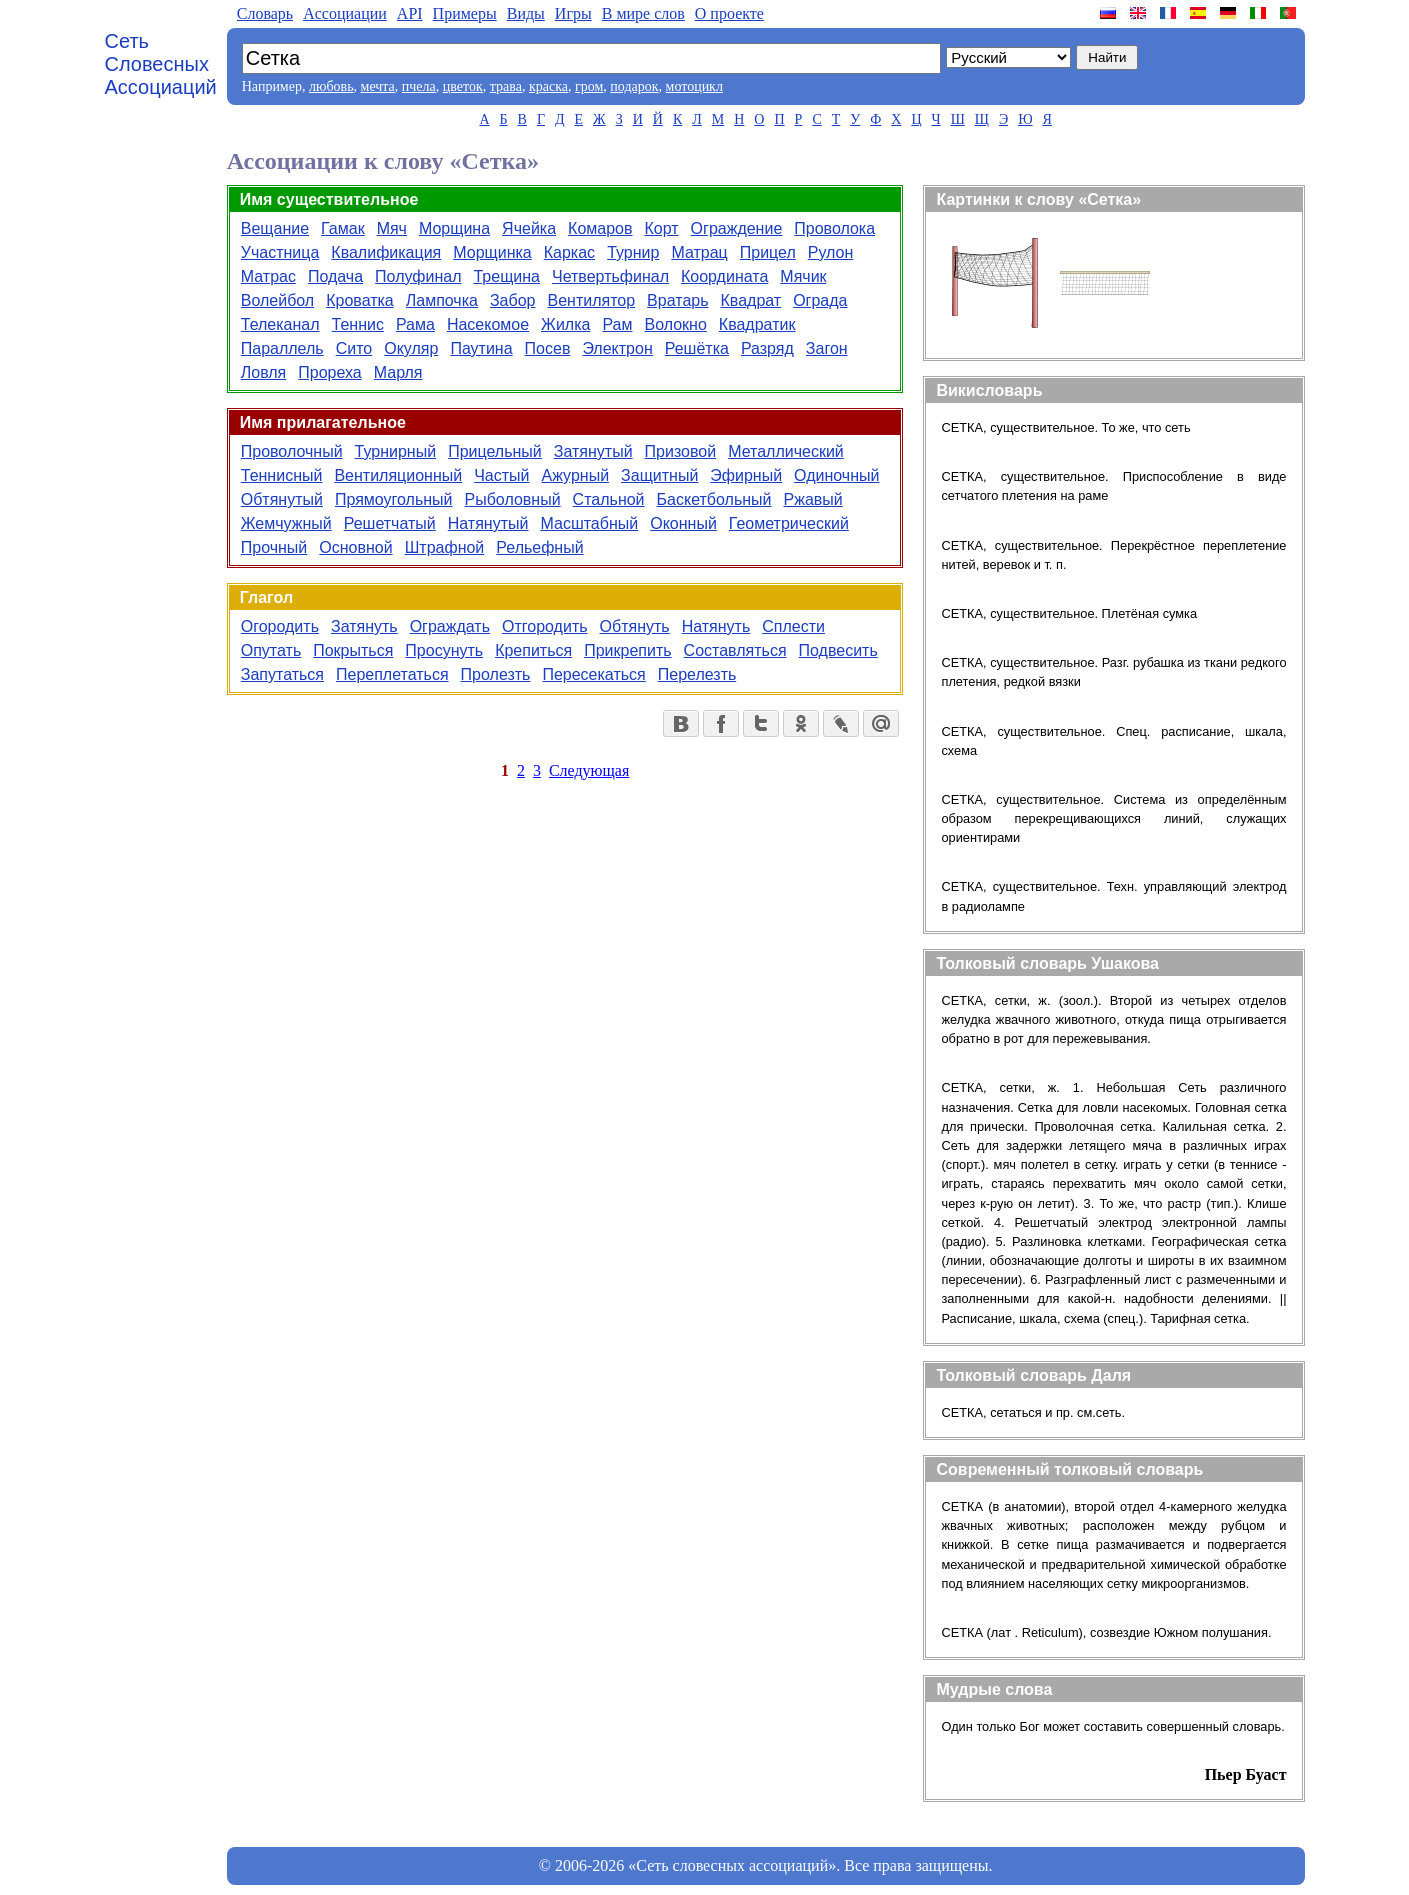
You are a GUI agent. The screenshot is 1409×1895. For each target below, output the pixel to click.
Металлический (786, 451)
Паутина (481, 348)
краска (548, 86)
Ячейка (529, 228)
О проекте (729, 13)
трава (506, 86)
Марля (398, 372)
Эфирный (746, 475)
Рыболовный (513, 499)
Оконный (683, 523)
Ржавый (813, 499)
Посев (548, 348)
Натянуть (716, 626)
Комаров (600, 228)
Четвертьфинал (610, 276)
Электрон (617, 348)
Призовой (681, 451)
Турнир (633, 252)
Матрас (268, 276)
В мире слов (643, 13)
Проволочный (292, 451)
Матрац (699, 252)
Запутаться (282, 674)
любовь (331, 86)
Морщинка (492, 252)
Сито (354, 348)
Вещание (275, 228)
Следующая (589, 770)
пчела (419, 86)
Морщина (454, 228)
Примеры (465, 13)
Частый (501, 475)
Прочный (274, 547)
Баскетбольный (714, 499)
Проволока (834, 228)
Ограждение (737, 228)
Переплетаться (392, 674)
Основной (355, 547)
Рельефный (539, 547)
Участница (280, 252)
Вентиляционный (398, 475)
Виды (526, 13)
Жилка (565, 324)
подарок (634, 86)
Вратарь (677, 300)
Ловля (264, 372)
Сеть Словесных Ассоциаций (161, 64)
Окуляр (411, 348)
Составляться (735, 650)
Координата (724, 276)
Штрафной (445, 547)
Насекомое (488, 324)
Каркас (569, 252)
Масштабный (589, 523)
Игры (573, 13)
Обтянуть (635, 626)
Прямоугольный (394, 499)
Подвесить (838, 650)
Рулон (831, 252)
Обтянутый (282, 499)
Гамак (343, 228)
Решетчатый (390, 523)
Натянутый (488, 523)
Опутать (271, 650)
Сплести (793, 626)
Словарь (265, 13)
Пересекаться (593, 674)
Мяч (392, 228)
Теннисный (282, 475)
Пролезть (496, 674)
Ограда (820, 300)
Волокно (675, 324)
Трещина (506, 276)
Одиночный (836, 475)
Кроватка (360, 300)
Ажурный (576, 475)
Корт (662, 228)
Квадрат (751, 300)
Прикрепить (627, 650)
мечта (378, 86)
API (410, 13)
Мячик (803, 276)
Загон (827, 348)
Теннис (358, 324)
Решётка (697, 348)
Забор (513, 300)
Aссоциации (345, 13)
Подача (335, 276)
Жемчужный (286, 523)
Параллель (282, 348)
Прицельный (495, 451)
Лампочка (442, 300)
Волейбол (277, 300)
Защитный (659, 475)
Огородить (280, 626)
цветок (463, 86)
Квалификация (386, 252)
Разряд (767, 348)
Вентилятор (591, 300)
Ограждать (450, 626)
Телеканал (280, 324)
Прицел (768, 252)
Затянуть (364, 626)
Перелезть (697, 674)
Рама (415, 324)
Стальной (609, 499)
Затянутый (593, 451)
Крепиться (533, 650)
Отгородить (545, 626)
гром (589, 86)
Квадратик (757, 324)
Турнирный (396, 451)
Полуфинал (418, 276)
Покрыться (353, 650)
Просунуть (444, 650)
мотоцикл (694, 86)
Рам (617, 324)
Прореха (329, 372)
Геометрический (789, 523)
